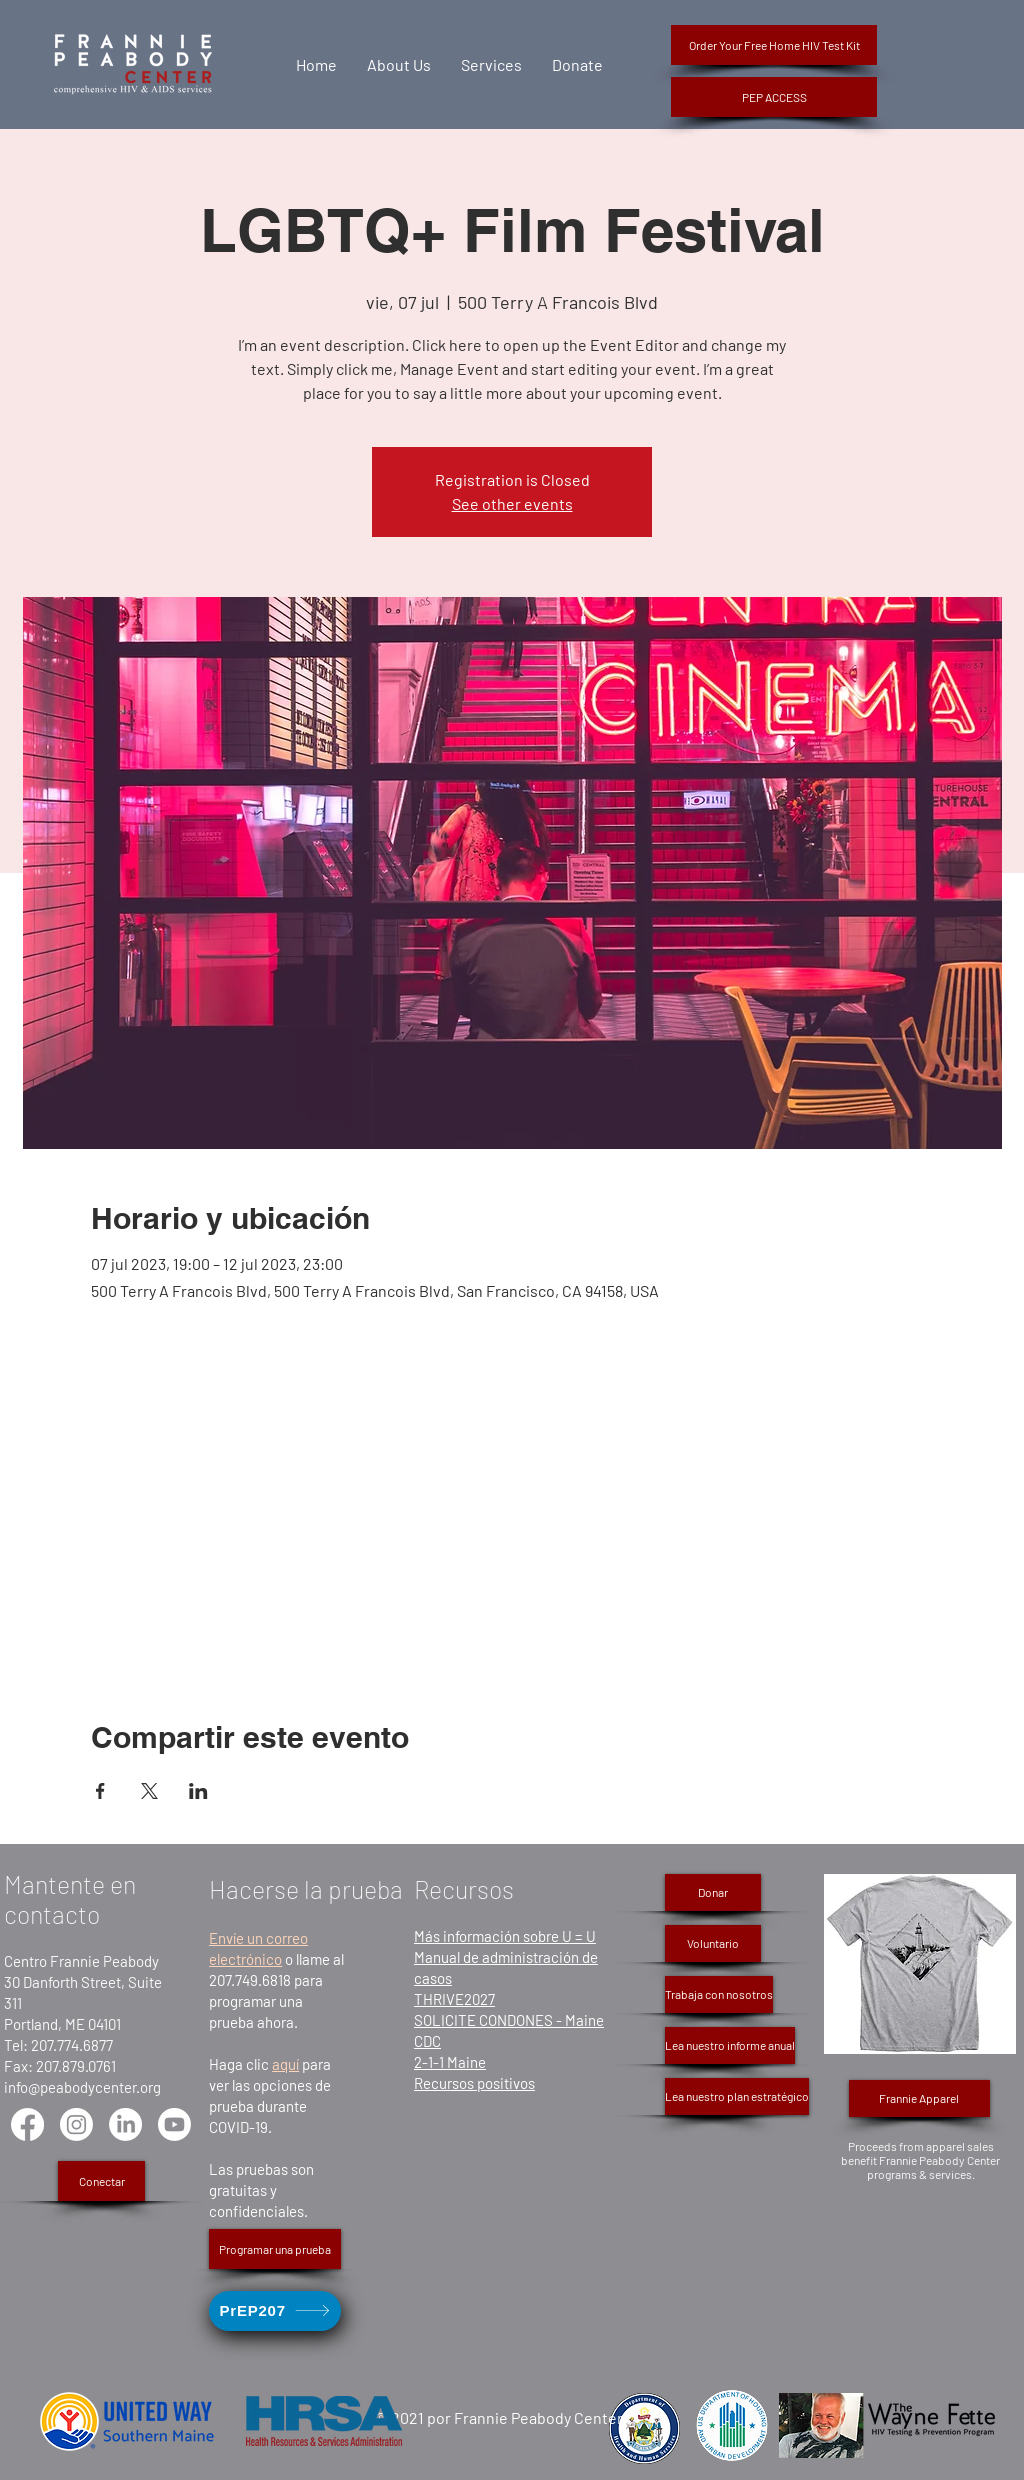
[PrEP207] (275, 2311)
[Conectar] (101, 2181)
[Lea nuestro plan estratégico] (737, 2096)
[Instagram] (76, 2124)
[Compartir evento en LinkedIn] (198, 1791)
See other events (512, 503)
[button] (774, 97)
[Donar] (713, 1892)
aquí (285, 2064)
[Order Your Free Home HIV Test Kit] (774, 45)
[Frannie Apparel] (919, 2098)
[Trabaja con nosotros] (719, 1994)
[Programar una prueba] (275, 2249)
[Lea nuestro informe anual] (730, 2045)
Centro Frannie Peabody (81, 1961)
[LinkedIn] (125, 2124)
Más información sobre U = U (505, 1936)
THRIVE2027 (454, 1999)
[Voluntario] (713, 1943)
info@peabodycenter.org (82, 2087)
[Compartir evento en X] (149, 1791)
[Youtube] (174, 2124)
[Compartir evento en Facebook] (100, 1791)
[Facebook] (27, 2124)
